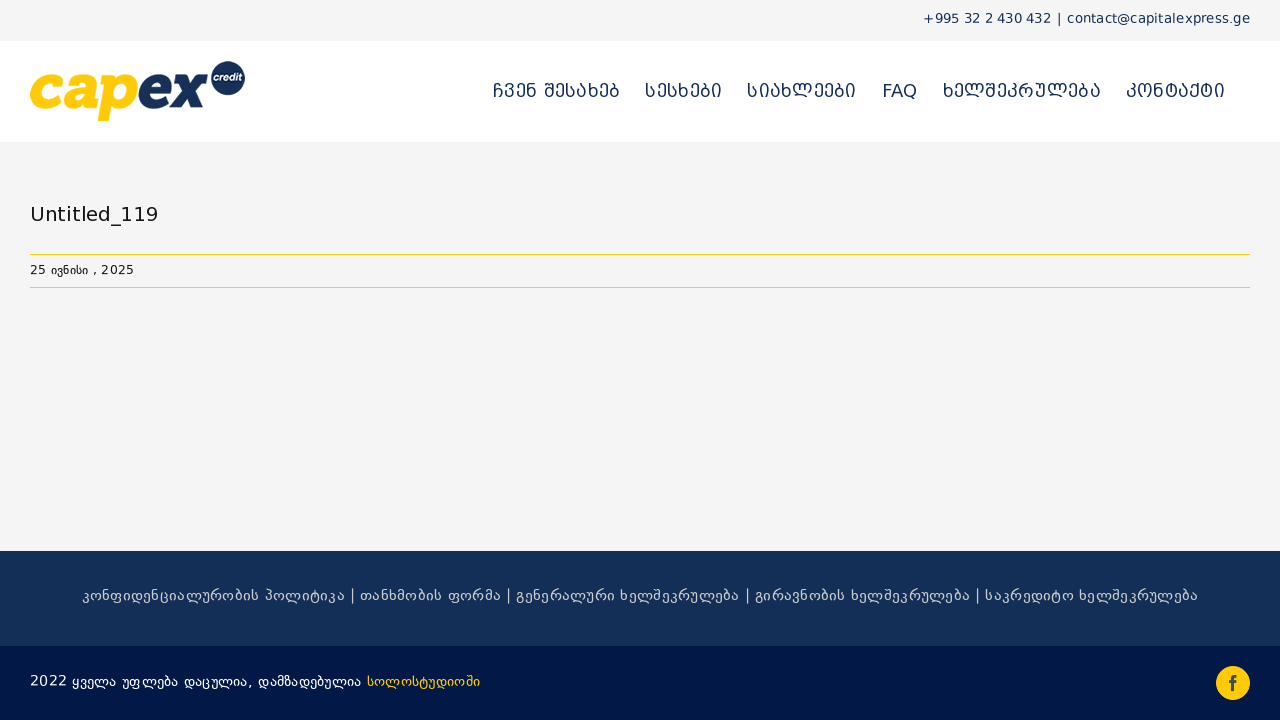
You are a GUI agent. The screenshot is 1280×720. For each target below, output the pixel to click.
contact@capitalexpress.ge (1158, 20)
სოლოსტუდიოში (423, 682)
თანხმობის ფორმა (430, 596)
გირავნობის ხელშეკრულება (862, 596)
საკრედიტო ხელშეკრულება (1091, 596)
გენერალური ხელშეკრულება (627, 596)
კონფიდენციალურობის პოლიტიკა (213, 596)
